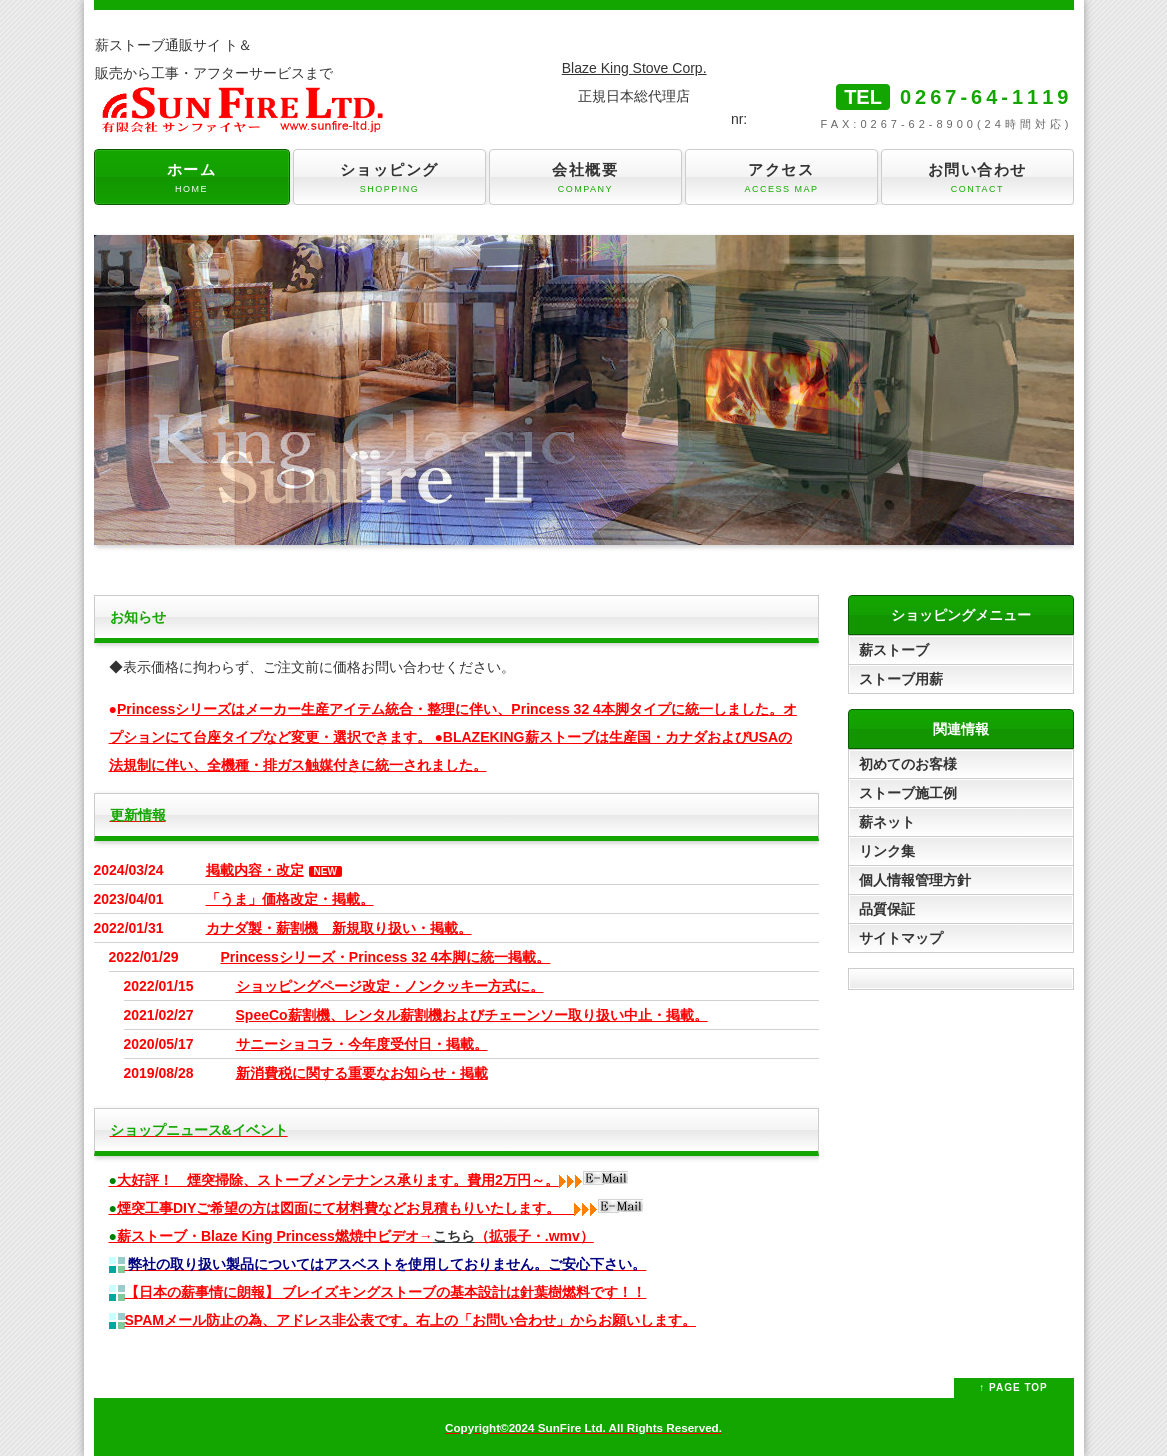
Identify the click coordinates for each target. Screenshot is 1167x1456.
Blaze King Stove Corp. (634, 68)
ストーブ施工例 (908, 793)
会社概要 (585, 178)
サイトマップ (901, 938)
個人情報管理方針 (915, 880)
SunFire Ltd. (572, 1427)
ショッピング (389, 178)
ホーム (192, 178)
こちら (454, 1236)
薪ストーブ (894, 650)
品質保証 (887, 909)
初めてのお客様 (908, 764)
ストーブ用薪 (901, 679)
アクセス (781, 178)
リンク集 (887, 851)
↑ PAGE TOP (1013, 1387)
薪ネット (887, 822)
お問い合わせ (977, 178)
